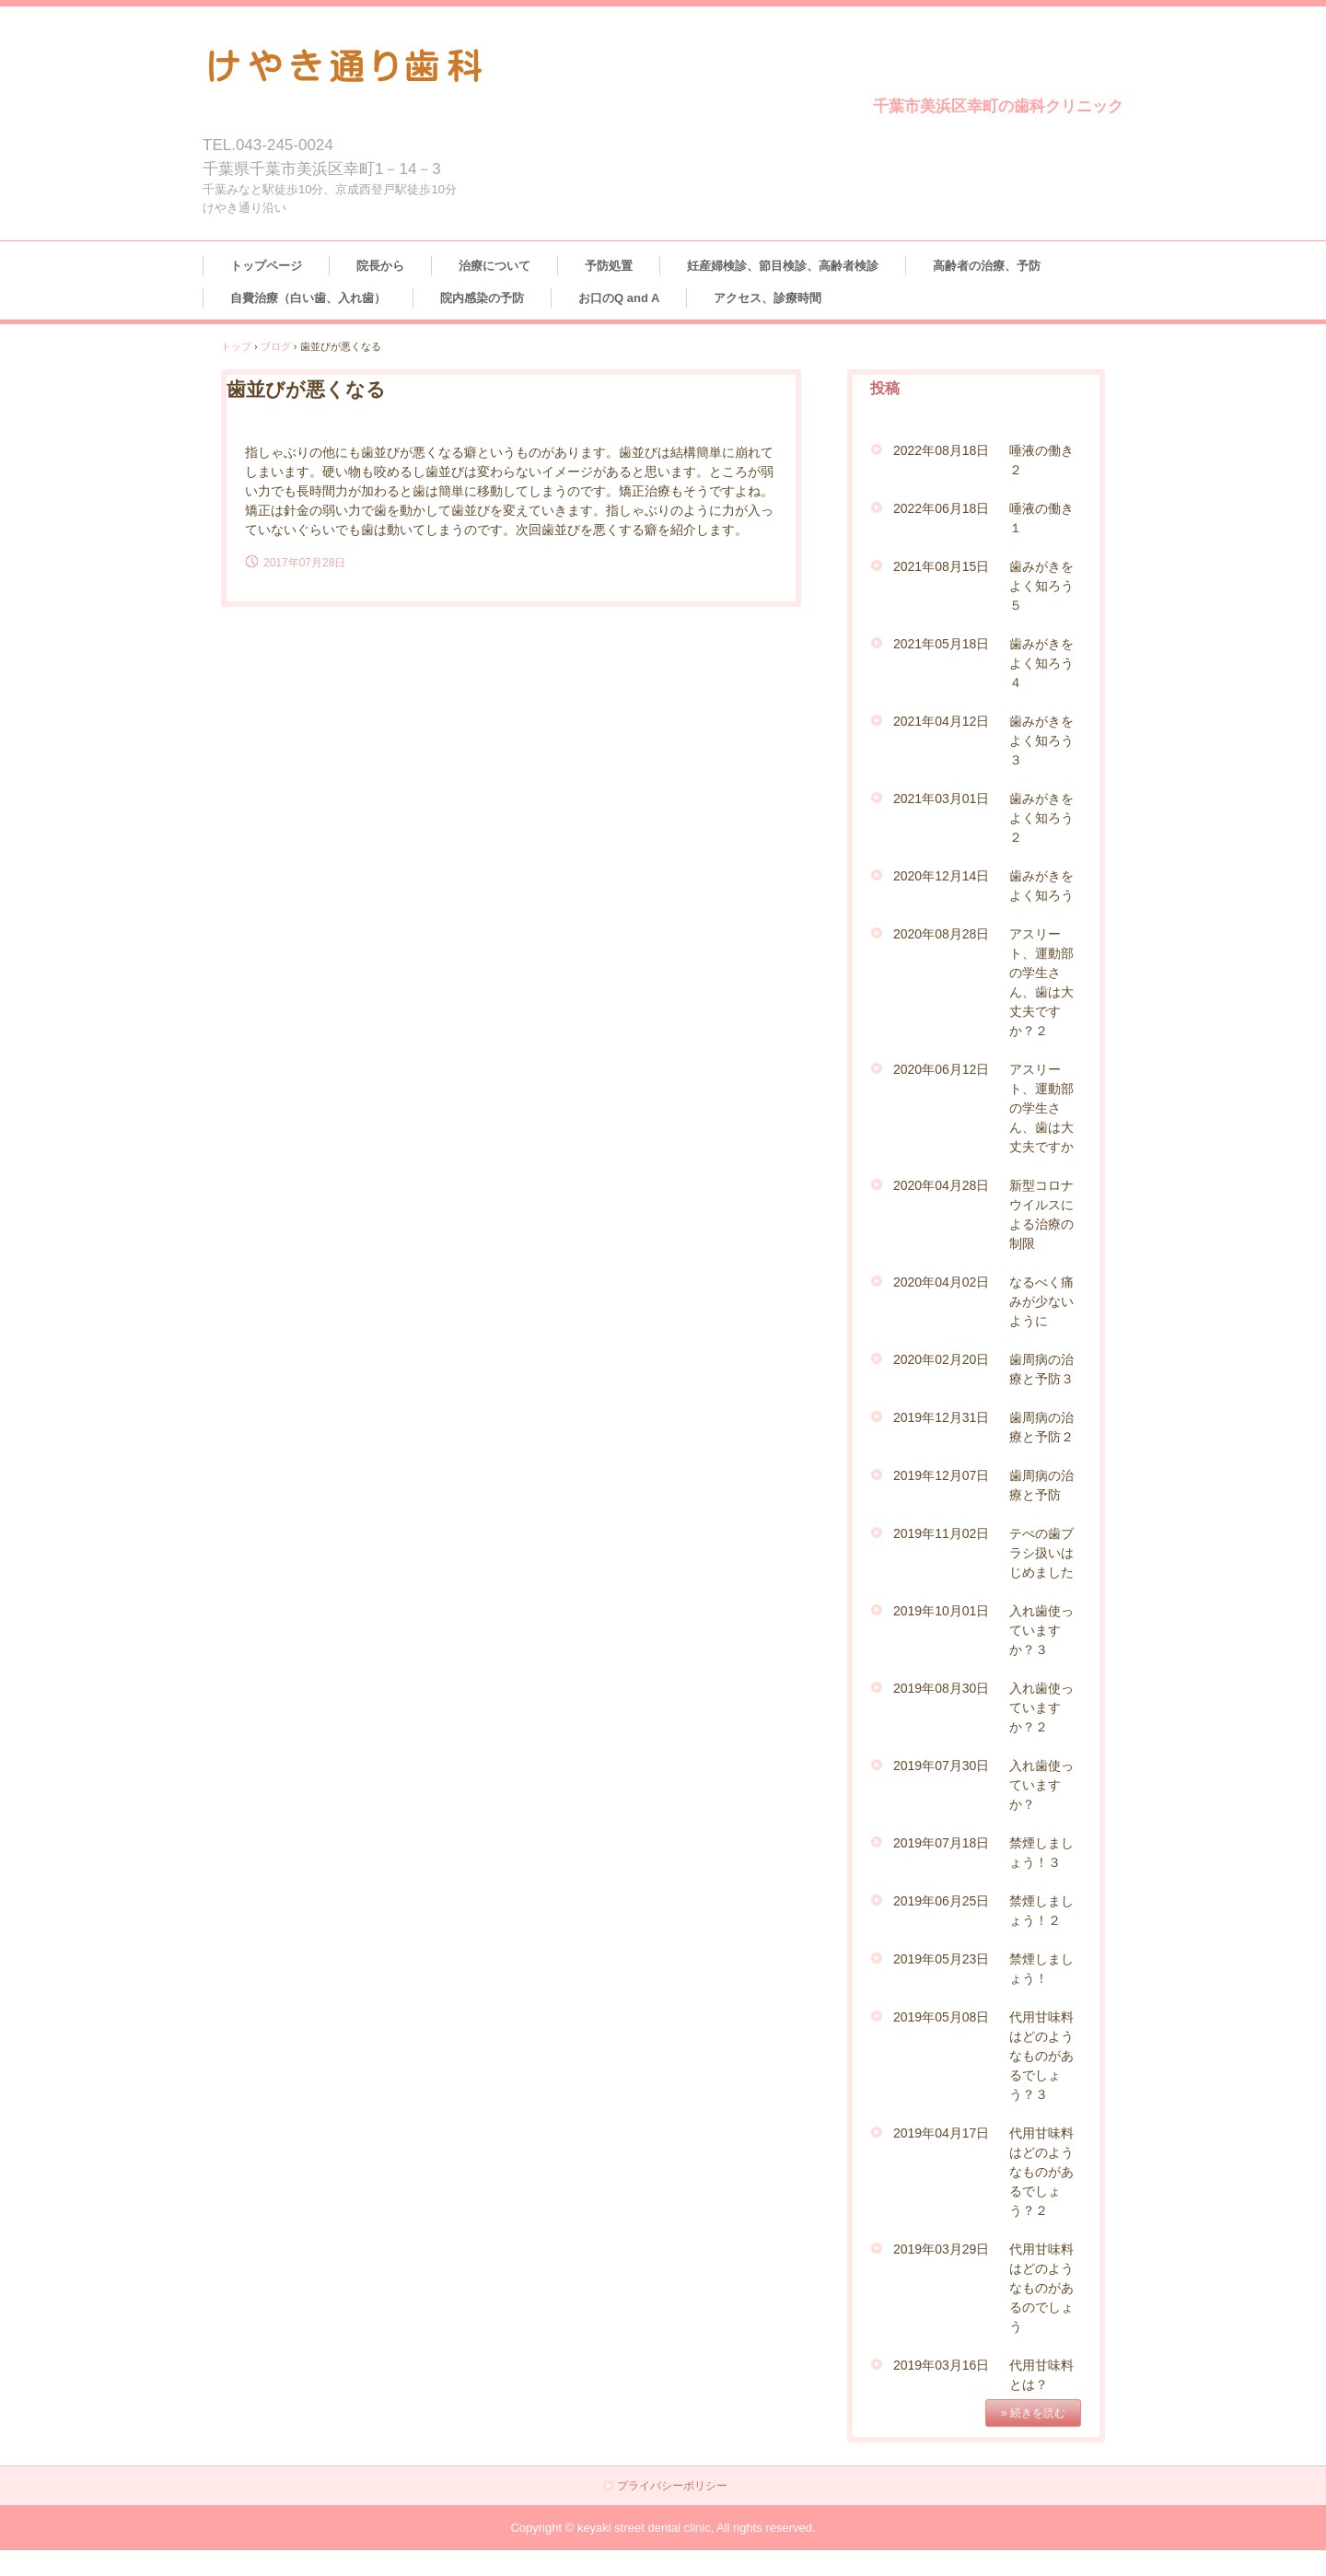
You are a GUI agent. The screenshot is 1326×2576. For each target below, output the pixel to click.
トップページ (266, 266)
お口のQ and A (618, 298)
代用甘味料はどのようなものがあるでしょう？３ (1041, 2056)
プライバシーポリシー (672, 2485)
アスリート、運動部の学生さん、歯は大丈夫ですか (1041, 1108)
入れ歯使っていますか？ (1041, 1785)
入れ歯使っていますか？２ (1041, 1707)
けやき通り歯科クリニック (495, 61)
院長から (380, 266)
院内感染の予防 (482, 298)
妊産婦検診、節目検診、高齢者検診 (782, 266)
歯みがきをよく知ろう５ (1041, 585)
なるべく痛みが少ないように (1041, 1301)
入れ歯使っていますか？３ (1041, 1630)
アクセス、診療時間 (767, 298)
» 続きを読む (1033, 2413)
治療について (494, 266)
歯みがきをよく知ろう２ (1041, 818)
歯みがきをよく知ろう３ (1041, 740)
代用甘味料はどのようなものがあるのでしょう (1041, 2288)
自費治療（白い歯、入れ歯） (308, 298)
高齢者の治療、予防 (987, 266)
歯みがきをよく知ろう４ (1041, 663)
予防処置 (609, 266)
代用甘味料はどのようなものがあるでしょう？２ (1041, 2172)
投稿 (885, 388)
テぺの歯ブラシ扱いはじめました (1041, 1552)
